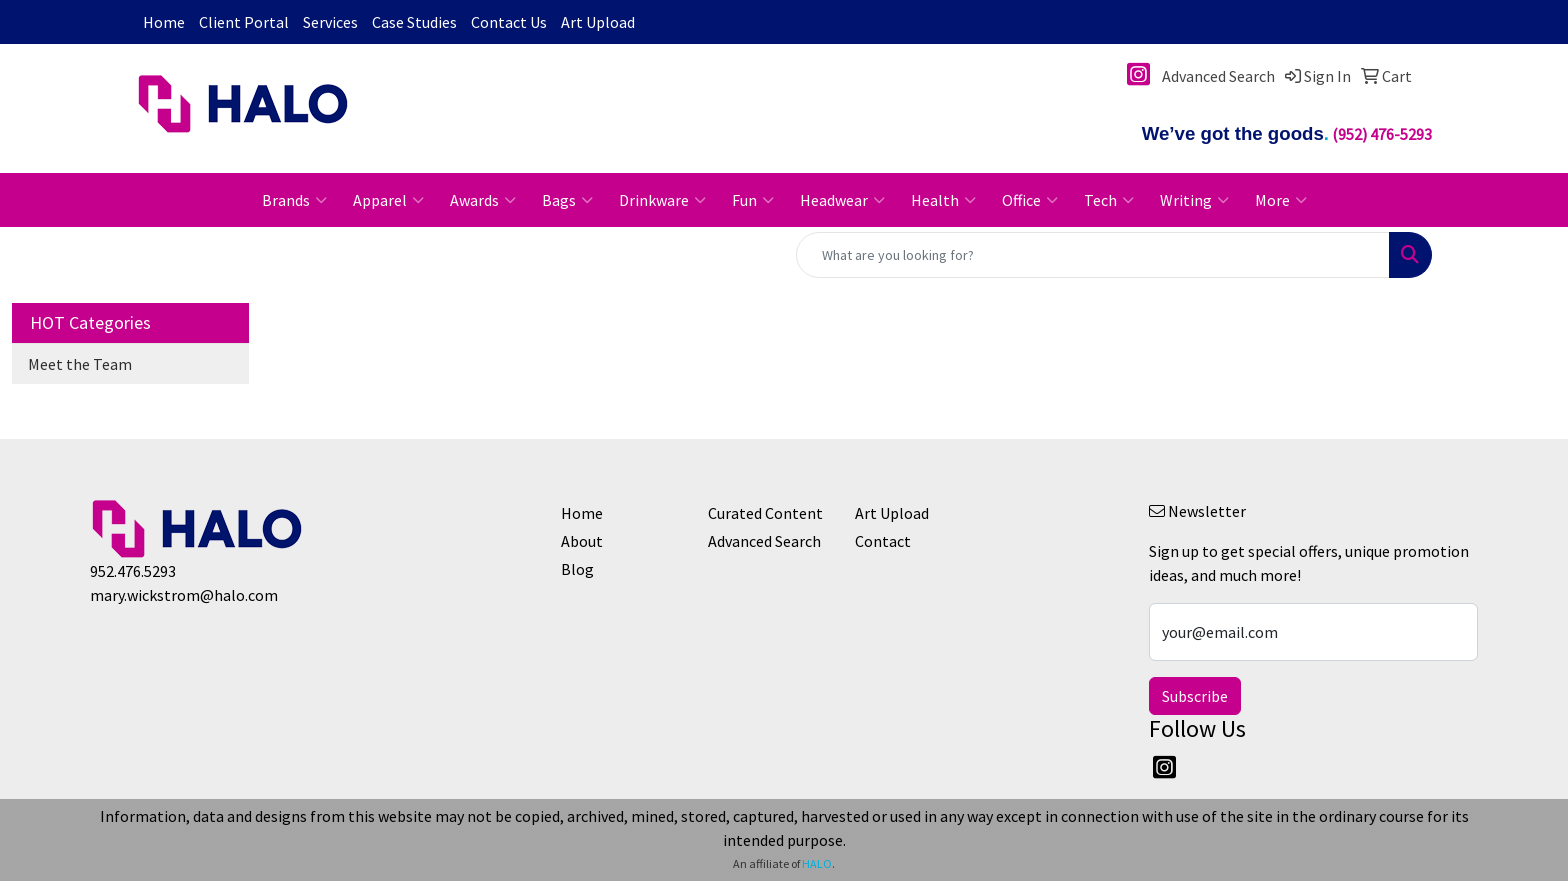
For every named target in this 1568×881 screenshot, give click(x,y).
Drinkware (662, 200)
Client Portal (244, 22)
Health (943, 200)
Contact (883, 541)
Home (164, 22)
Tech (1109, 200)
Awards (483, 200)
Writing (1194, 200)
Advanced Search (764, 541)
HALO (817, 863)
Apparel (388, 200)
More (1281, 200)
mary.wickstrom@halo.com (184, 595)
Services (330, 22)
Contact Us (509, 22)
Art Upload (598, 22)
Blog (577, 569)
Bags (567, 200)
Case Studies (414, 22)
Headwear (842, 200)
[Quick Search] (1093, 255)
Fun (753, 200)
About (582, 541)
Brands (294, 200)
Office (1030, 200)
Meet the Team (80, 364)
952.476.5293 (133, 571)
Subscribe (1195, 696)
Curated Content (765, 513)
